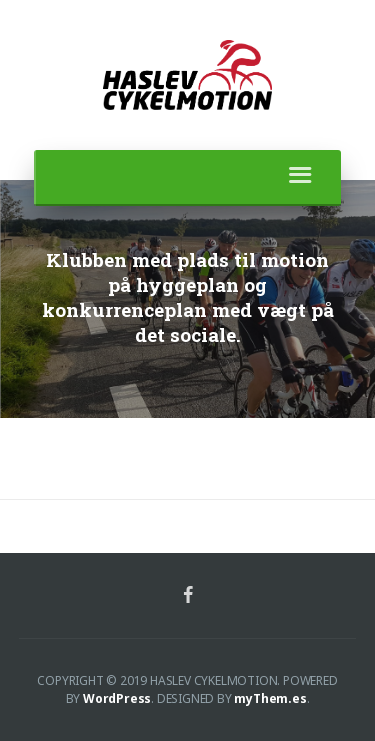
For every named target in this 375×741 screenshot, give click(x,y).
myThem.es (270, 698)
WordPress (117, 698)
